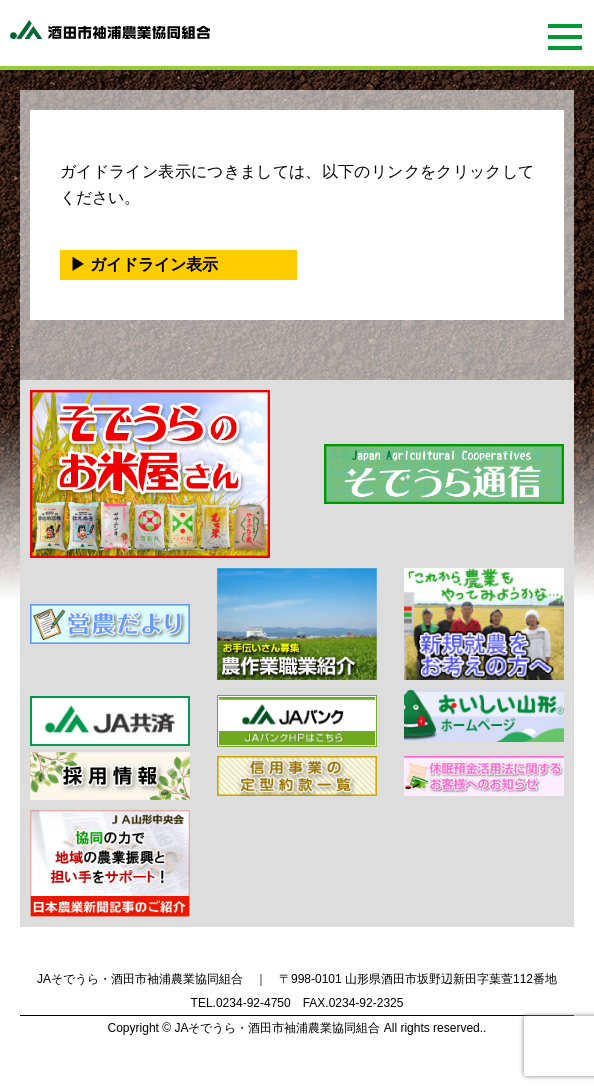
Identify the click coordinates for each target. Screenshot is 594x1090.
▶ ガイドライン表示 (144, 264)
